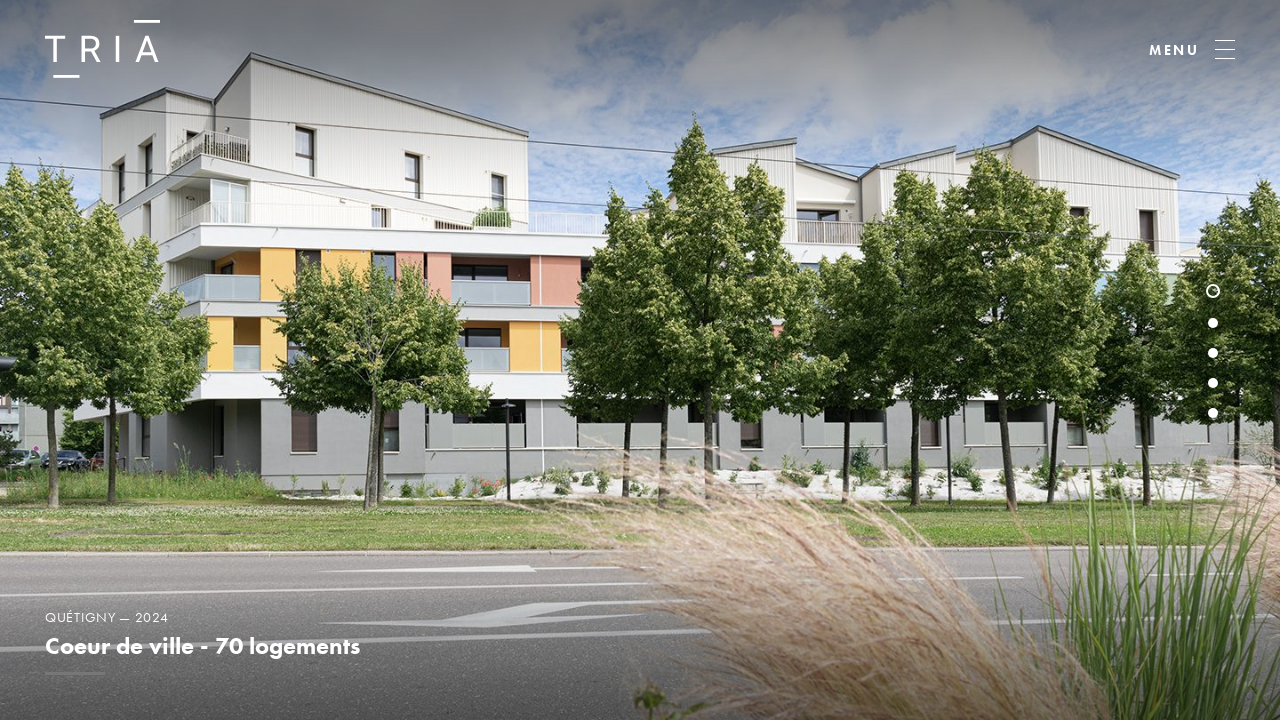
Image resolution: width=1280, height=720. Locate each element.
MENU (1174, 50)
